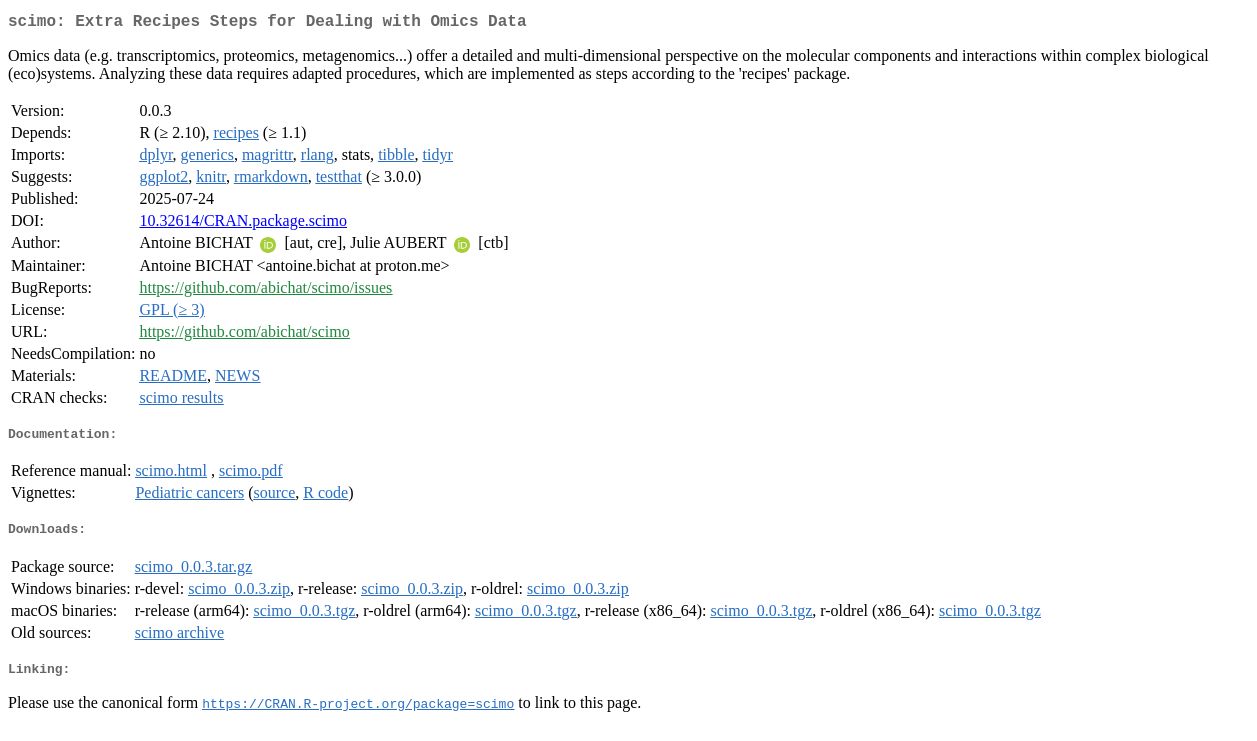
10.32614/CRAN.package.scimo (243, 224)
